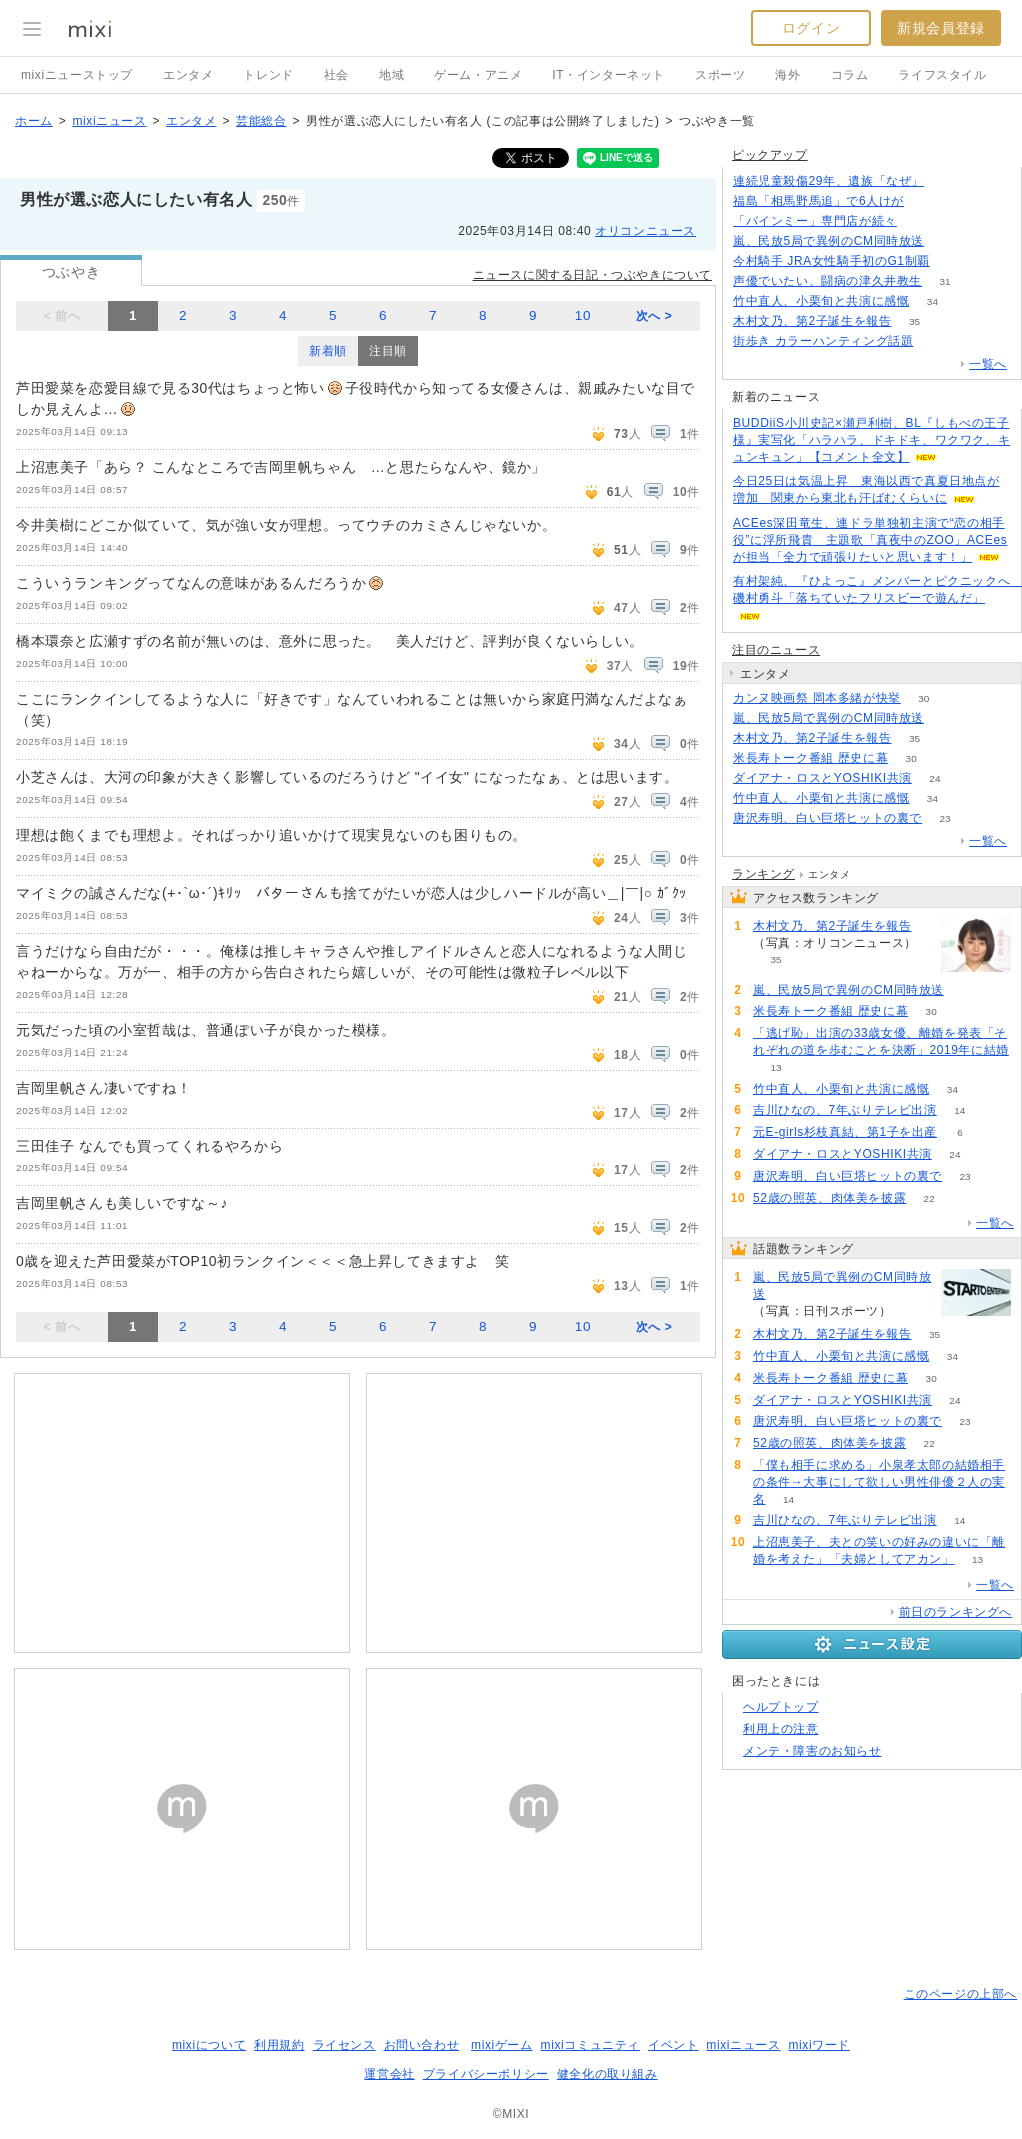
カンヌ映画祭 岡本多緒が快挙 (817, 698)
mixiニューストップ (77, 75)
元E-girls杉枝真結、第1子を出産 (845, 1132)
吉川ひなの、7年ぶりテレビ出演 (845, 1110)
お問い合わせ (422, 2045)
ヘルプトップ (781, 1707)
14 (959, 1110)
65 (927, 201)
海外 (787, 75)
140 (920, 221)
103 (936, 341)
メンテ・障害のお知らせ (812, 1751)
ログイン (811, 28)
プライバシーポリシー (486, 2074)
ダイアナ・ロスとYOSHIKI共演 (822, 778)
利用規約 (279, 2045)
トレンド (268, 75)
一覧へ (988, 364)
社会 (336, 75)
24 (934, 778)
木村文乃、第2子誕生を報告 (812, 321)
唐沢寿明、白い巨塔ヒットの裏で (827, 818)
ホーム (34, 121)
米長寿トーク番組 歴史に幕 (810, 758)
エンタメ (188, 75)
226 (953, 261)
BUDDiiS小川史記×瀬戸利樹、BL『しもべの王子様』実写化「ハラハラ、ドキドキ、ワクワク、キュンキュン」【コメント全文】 (871, 440)
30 (923, 698)
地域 (391, 75)
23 (944, 818)
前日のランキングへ (955, 1612)
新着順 (328, 351)
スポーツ (720, 75)
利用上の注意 (781, 1729)
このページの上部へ (960, 1994)
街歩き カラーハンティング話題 (823, 341)
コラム (850, 75)
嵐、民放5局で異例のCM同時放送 (828, 241)
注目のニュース (776, 650)
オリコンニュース (645, 231)
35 (914, 321)
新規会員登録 (941, 28)
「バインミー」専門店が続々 (815, 221)
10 (583, 315)
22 (929, 1198)
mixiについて (209, 2045)
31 (944, 281)
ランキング (763, 874)
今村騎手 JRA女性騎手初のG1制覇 (831, 261)
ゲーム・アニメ (478, 75)
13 (775, 1067)
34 (932, 301)
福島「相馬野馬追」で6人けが (818, 201)
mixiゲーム (502, 2045)
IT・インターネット (608, 75)
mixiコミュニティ (590, 2045)
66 (946, 241)
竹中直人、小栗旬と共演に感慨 (821, 301)
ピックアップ (770, 155)
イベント (673, 2045)
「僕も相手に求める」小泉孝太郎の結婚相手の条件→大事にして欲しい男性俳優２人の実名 (879, 1482)
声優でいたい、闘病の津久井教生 (827, 281)
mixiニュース (109, 121)
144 (947, 181)
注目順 (388, 351)
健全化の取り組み (607, 2074)
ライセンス (344, 2045)
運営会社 (389, 2074)
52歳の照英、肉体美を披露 (829, 1198)
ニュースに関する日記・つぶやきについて (592, 275)
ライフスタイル (942, 75)
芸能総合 (261, 121)
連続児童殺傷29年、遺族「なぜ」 (828, 181)
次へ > (654, 316)
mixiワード (819, 2045)
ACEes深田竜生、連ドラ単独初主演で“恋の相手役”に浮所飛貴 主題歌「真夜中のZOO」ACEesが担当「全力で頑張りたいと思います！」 (870, 540)
